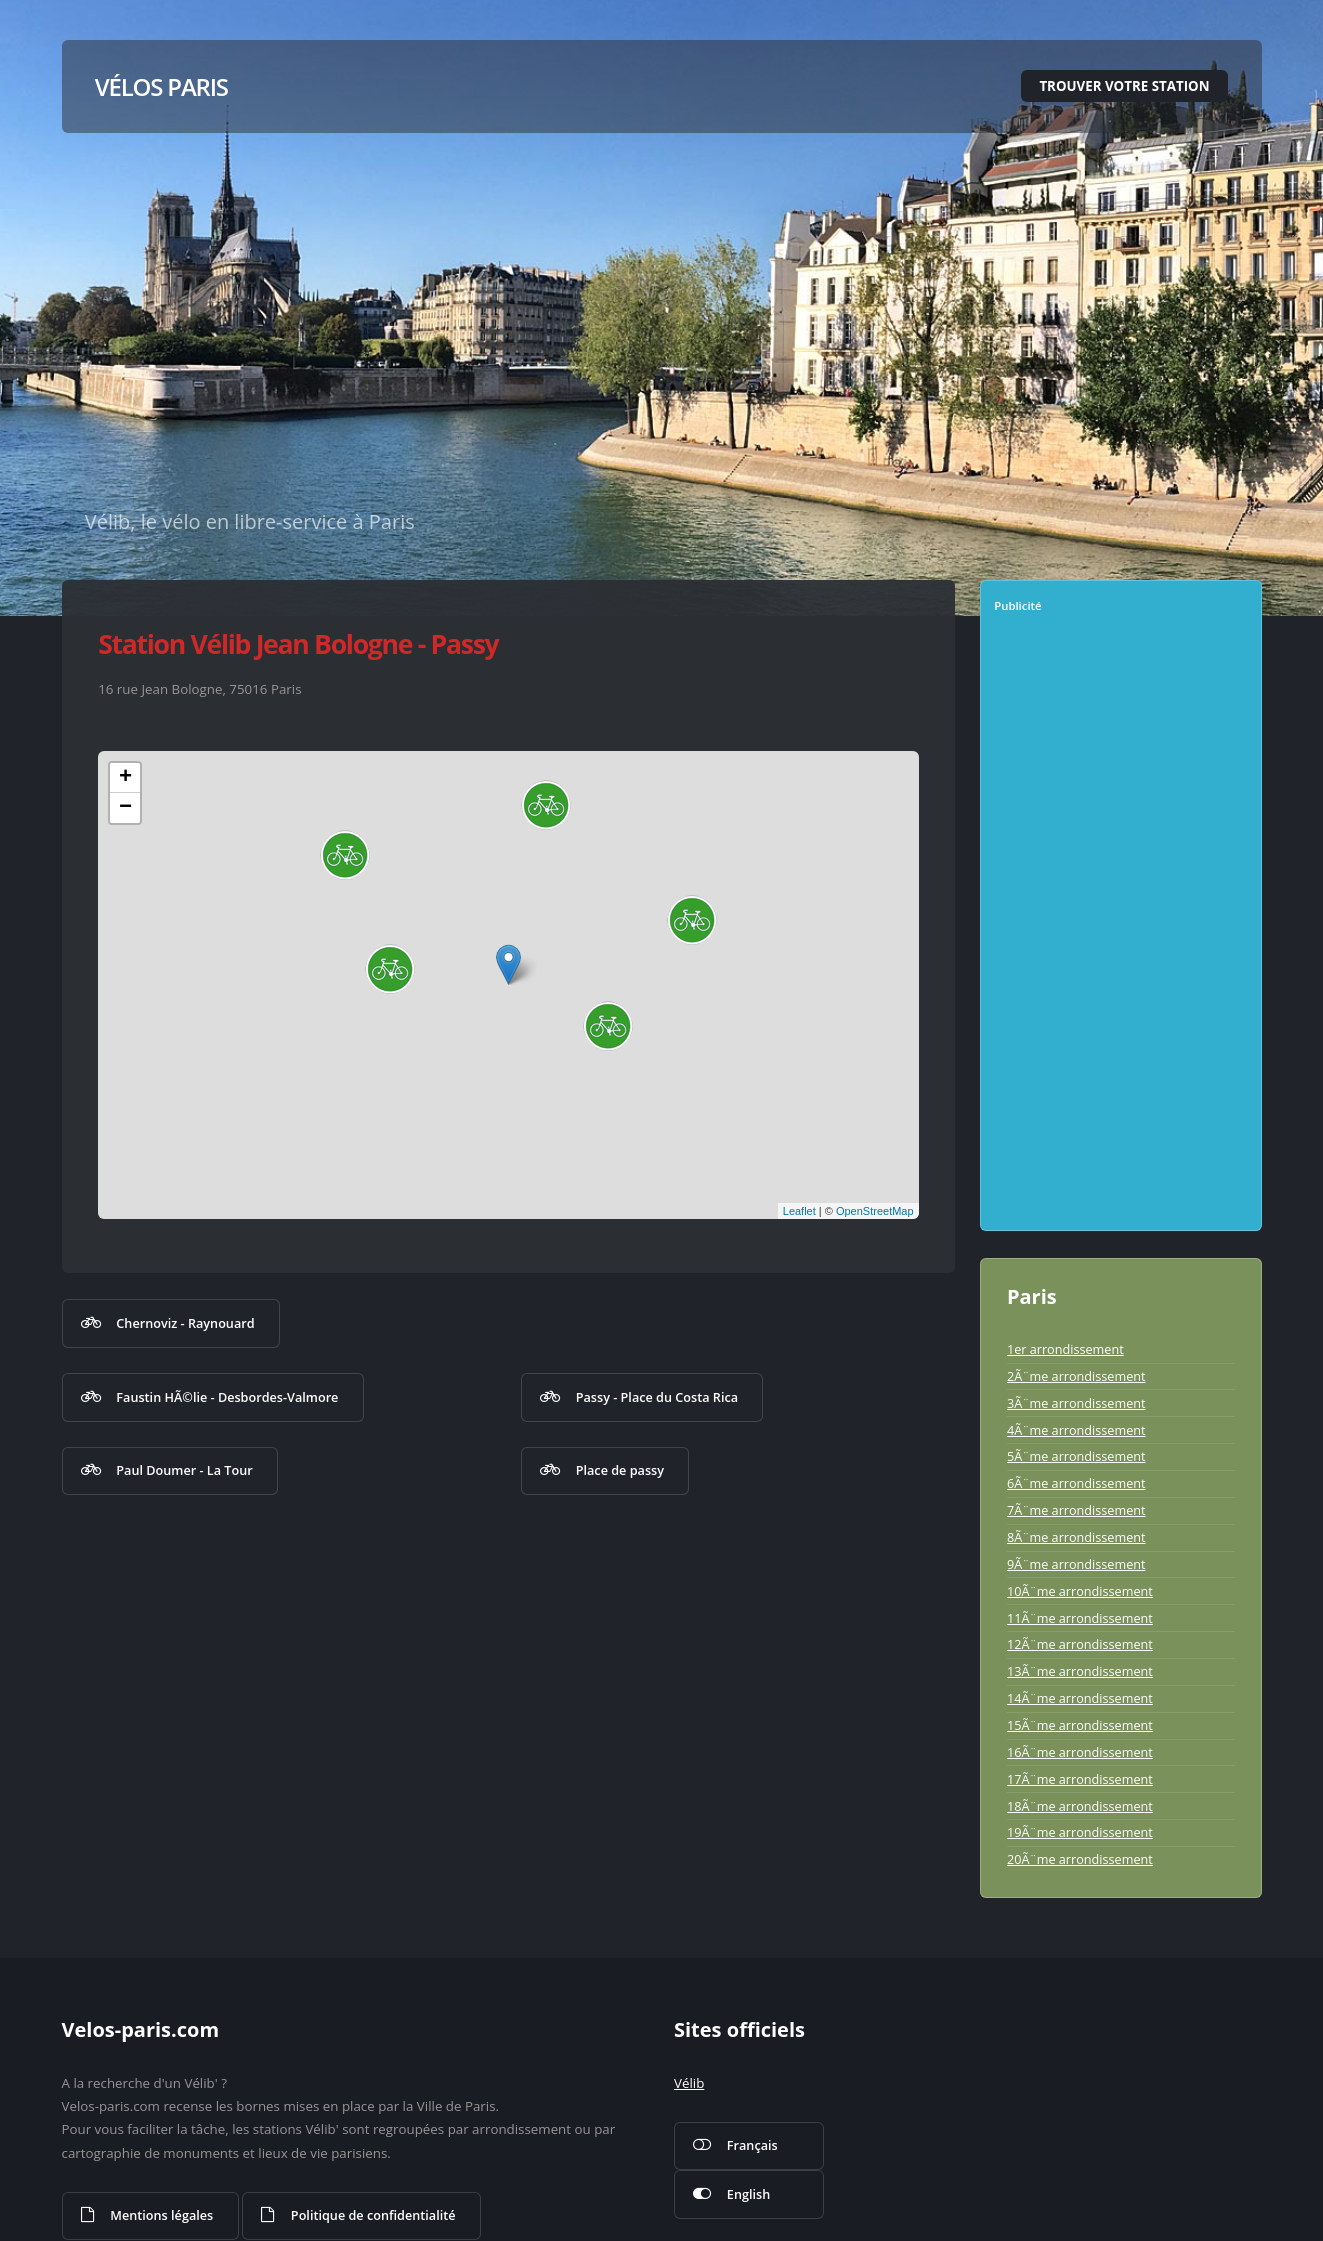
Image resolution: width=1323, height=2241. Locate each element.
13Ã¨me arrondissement (1080, 1671)
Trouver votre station (1124, 86)
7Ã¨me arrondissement (1076, 1510)
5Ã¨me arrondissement (1076, 1456)
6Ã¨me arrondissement (1076, 1483)
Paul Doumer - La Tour (184, 1470)
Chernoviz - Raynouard (185, 1323)
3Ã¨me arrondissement (1076, 1403)
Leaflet (799, 1211)
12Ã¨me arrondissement (1080, 1644)
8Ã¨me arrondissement (1076, 1537)
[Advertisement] (1122, 929)
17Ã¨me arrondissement (1080, 1779)
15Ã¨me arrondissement (1080, 1725)
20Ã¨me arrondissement (1080, 1859)
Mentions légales (161, 2215)
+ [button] (125, 778)
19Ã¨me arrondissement (1080, 1832)
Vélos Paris (161, 86)
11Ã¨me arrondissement (1080, 1618)
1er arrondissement (1065, 1349)
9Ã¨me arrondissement (1076, 1564)
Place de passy (620, 1470)
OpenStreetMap (875, 1211)
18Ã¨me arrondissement (1080, 1806)
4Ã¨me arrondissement (1076, 1430)
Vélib (689, 2083)
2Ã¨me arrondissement (1076, 1376)
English (748, 2194)
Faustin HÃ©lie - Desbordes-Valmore (227, 1397)
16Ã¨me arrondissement (1080, 1752)
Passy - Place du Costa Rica (657, 1397)
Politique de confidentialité (373, 2215)
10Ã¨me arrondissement (1080, 1591)
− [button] (125, 808)
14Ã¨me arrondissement (1080, 1698)
